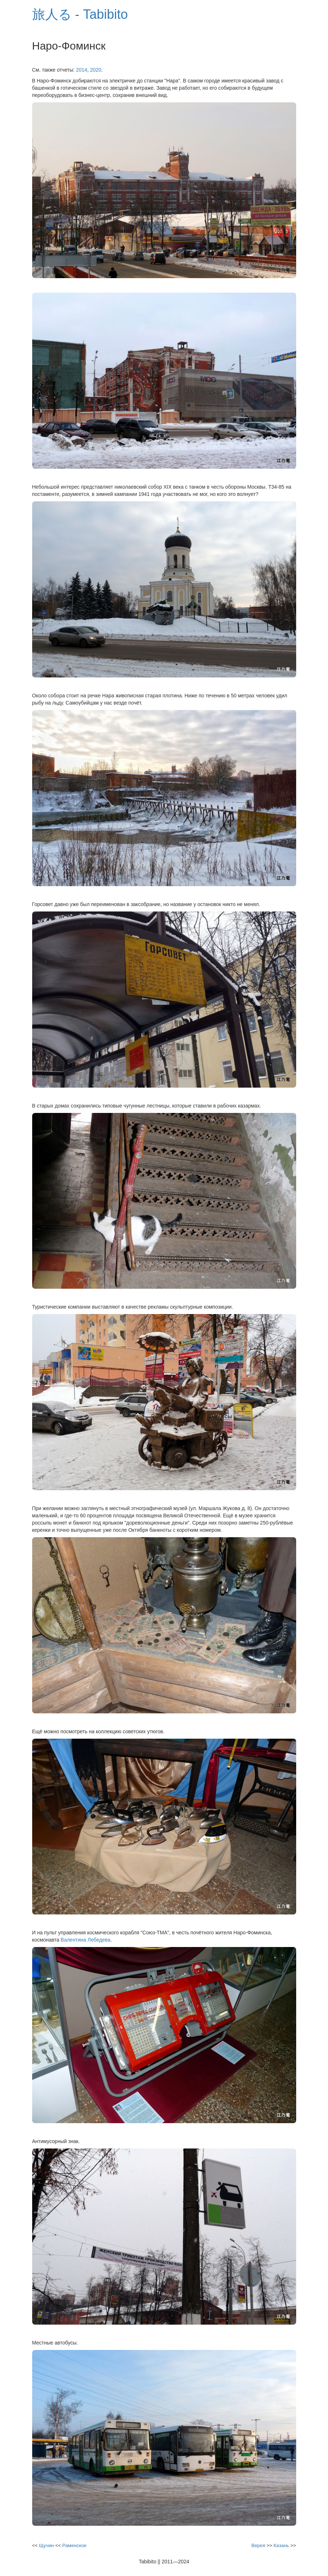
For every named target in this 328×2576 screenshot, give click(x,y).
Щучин (46, 2545)
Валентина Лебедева (86, 1940)
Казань (281, 2545)
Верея (258, 2545)
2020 (95, 70)
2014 (81, 70)
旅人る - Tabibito (80, 14)
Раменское (74, 2545)
